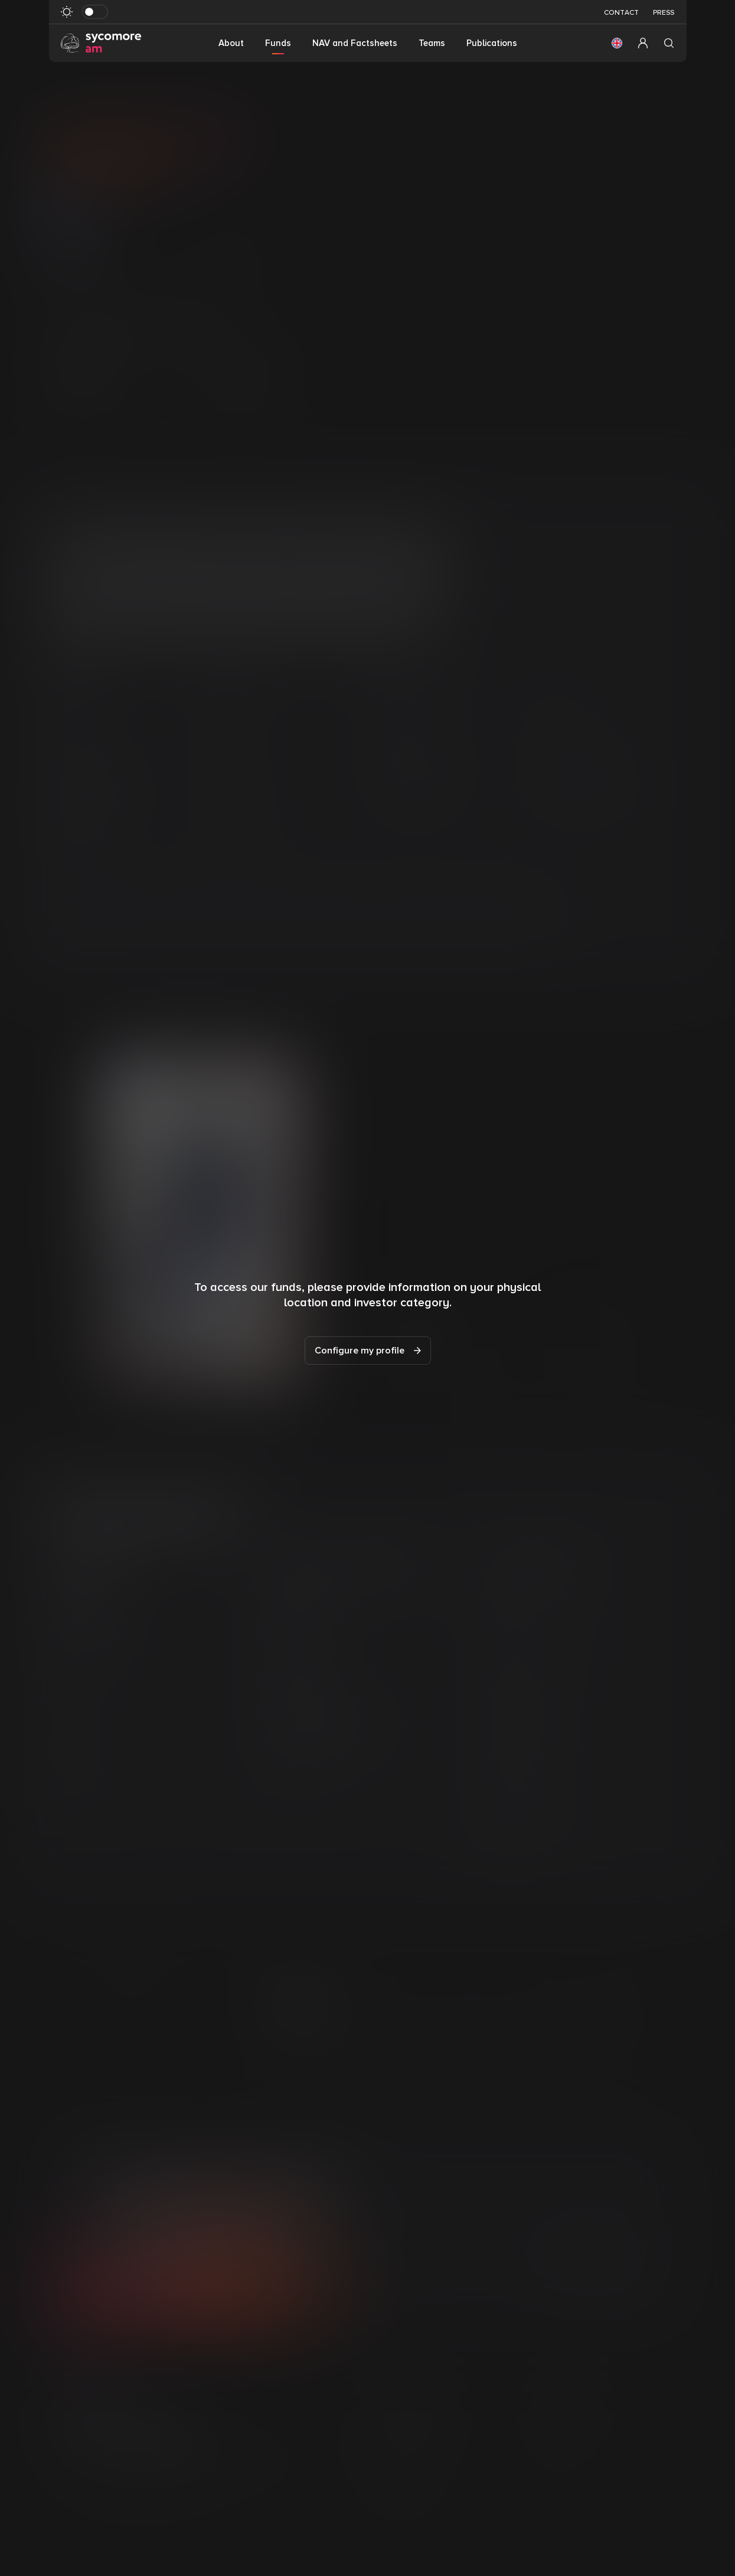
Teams (432, 43)
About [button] (231, 43)
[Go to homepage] (101, 42)
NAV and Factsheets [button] (354, 43)
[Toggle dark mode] (95, 12)
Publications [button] (491, 43)
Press (664, 12)
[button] (617, 43)
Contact (621, 12)
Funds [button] (278, 43)
